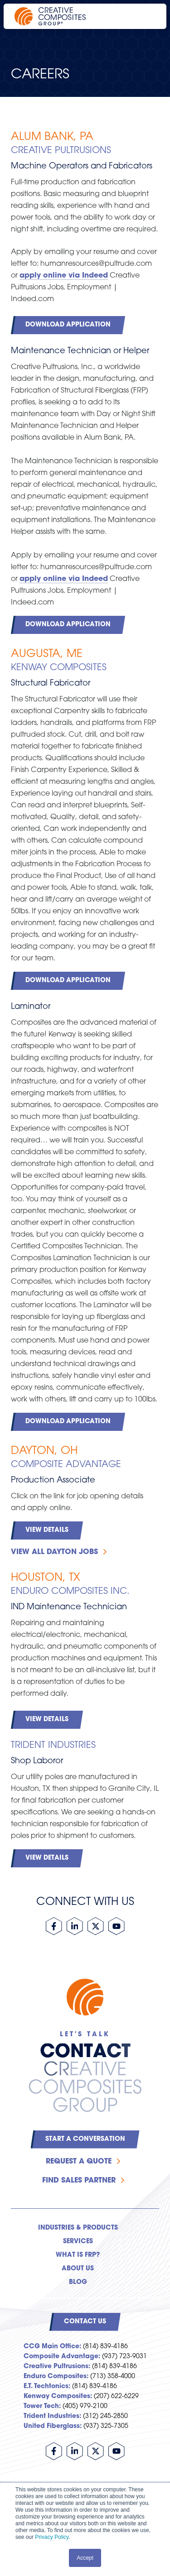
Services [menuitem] (78, 2241)
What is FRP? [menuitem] (78, 2255)
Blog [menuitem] (78, 2282)
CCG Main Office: (52, 2346)
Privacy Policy (51, 2537)
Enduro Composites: (56, 2376)
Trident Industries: (52, 2416)
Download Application (68, 324)
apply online (42, 275)
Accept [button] (85, 2558)
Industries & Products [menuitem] (78, 2228)
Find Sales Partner (79, 2180)
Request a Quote (79, 2161)
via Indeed (87, 275)
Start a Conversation (85, 2139)
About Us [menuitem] (78, 2268)
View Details (46, 1530)
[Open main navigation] (147, 16)
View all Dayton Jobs (54, 1552)
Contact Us (85, 2321)
